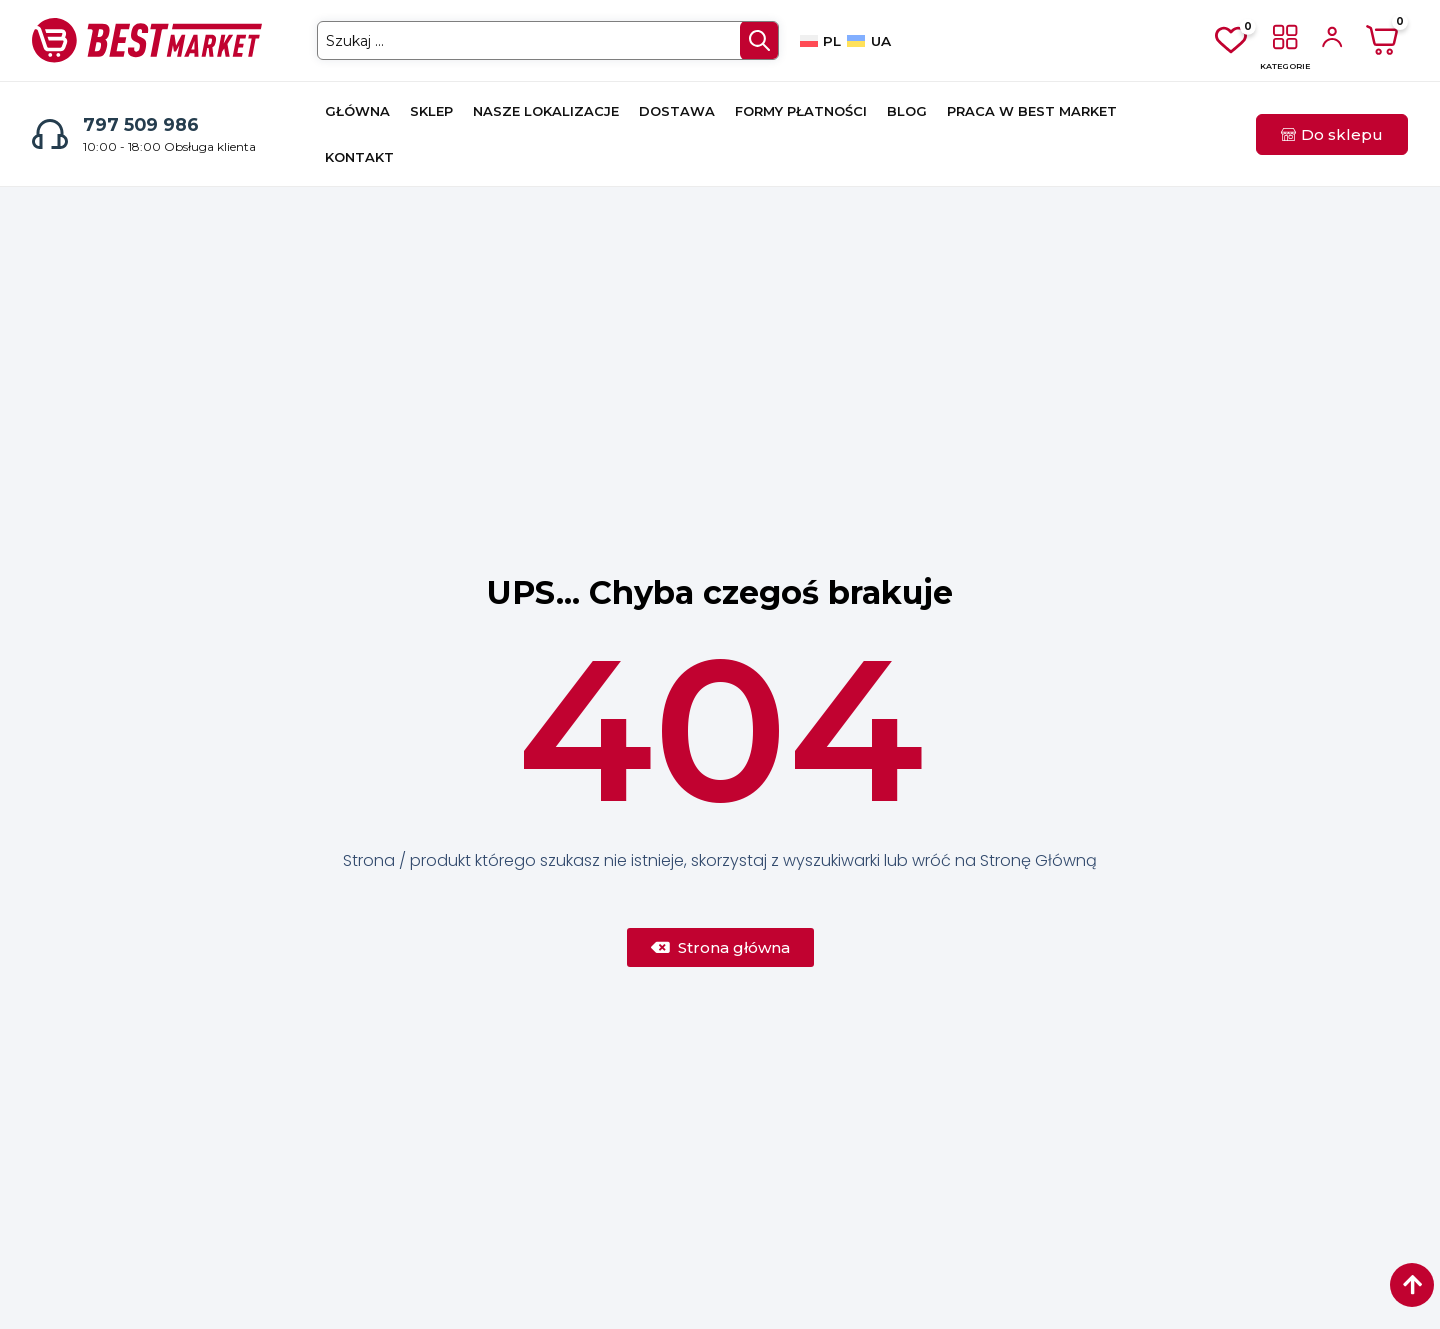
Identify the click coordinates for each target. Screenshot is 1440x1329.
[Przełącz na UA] (868, 41)
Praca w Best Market (1032, 111)
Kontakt (359, 157)
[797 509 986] (50, 134)
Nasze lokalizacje (546, 111)
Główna (357, 111)
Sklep (431, 111)
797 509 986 (141, 124)
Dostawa (677, 111)
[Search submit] (757, 40)
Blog (907, 111)
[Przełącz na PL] (820, 41)
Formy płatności (801, 111)
